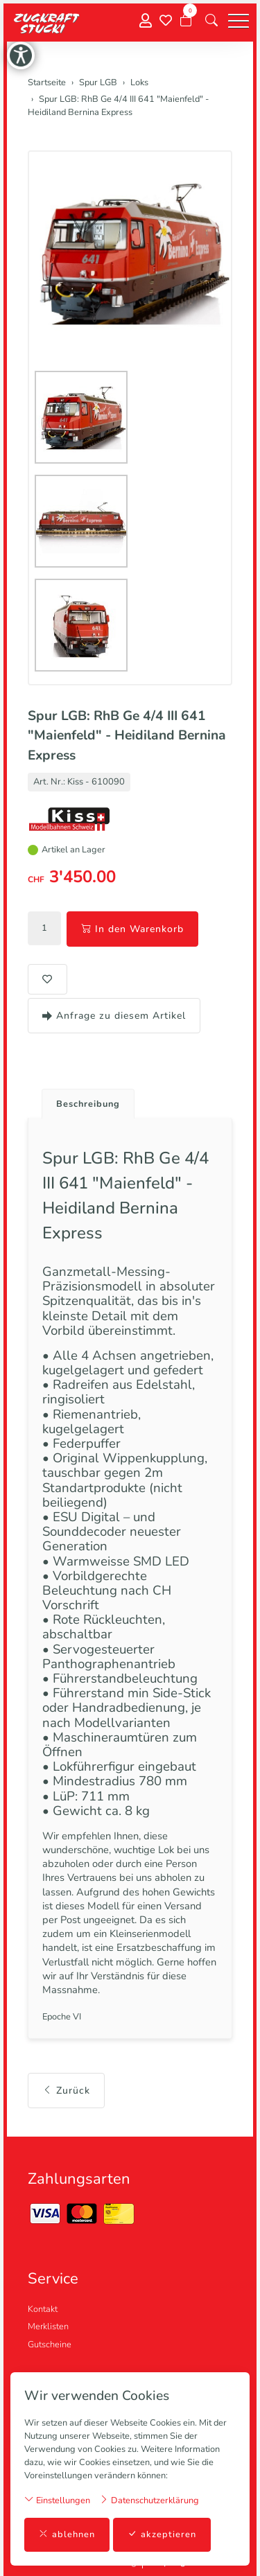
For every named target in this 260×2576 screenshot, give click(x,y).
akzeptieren (162, 2534)
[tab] (83, 1100)
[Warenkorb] (186, 21)
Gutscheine (49, 2344)
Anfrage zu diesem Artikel (114, 1015)
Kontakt (43, 2309)
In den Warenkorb (132, 929)
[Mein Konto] (146, 21)
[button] (211, 21)
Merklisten (48, 2326)
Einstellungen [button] (57, 2500)
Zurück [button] (66, 2090)
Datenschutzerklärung (149, 2500)
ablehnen (67, 2534)
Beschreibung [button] (88, 1104)
